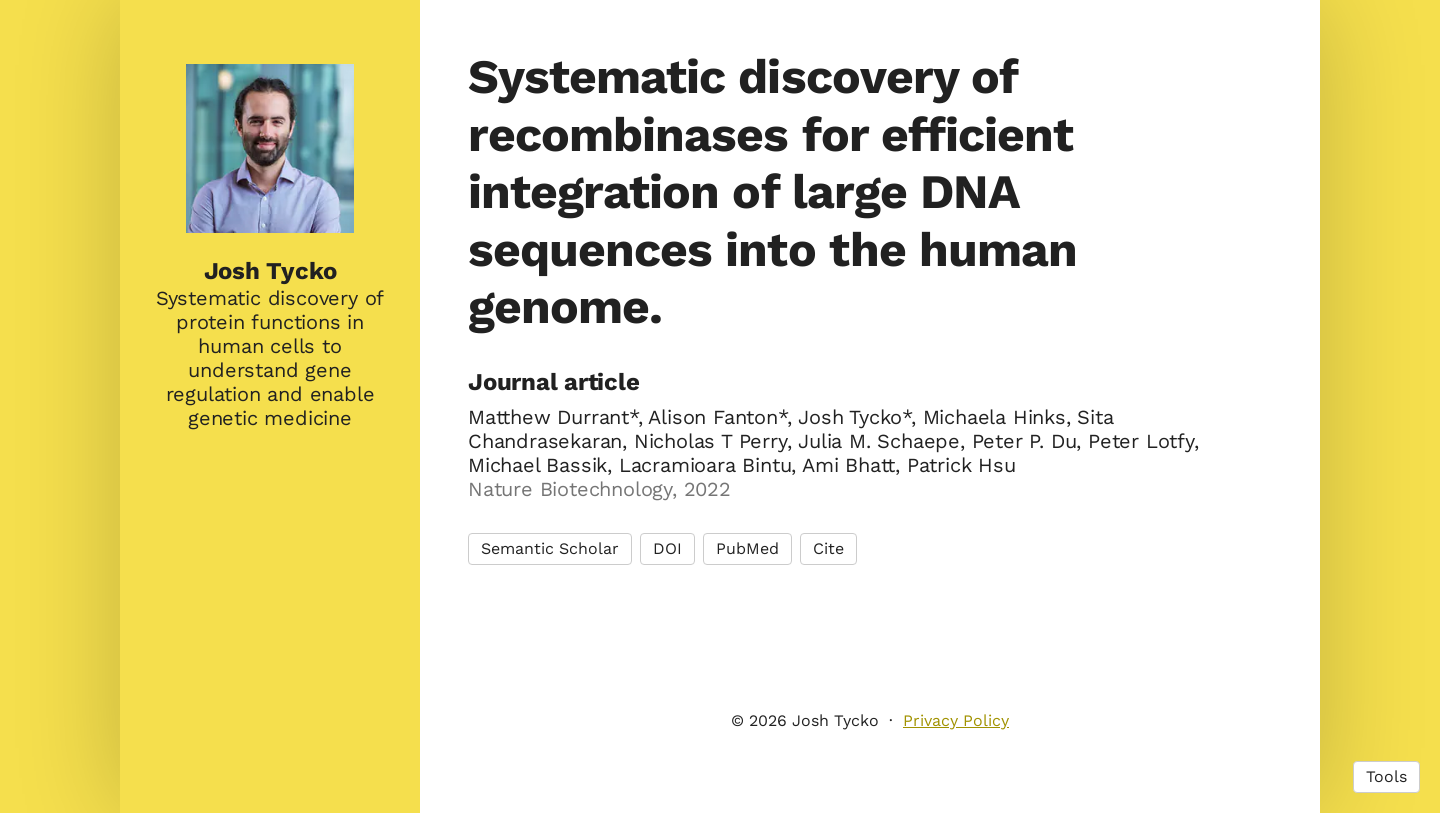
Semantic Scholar (550, 548)
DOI (667, 548)
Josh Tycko (270, 271)
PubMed (747, 548)
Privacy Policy (956, 720)
